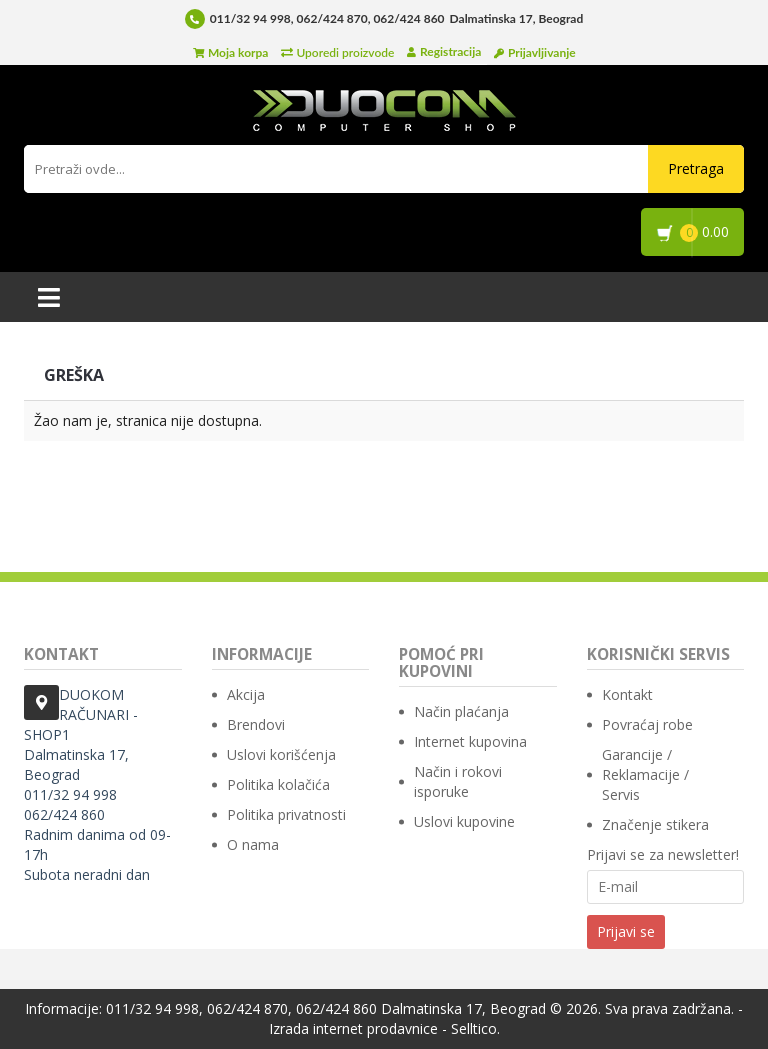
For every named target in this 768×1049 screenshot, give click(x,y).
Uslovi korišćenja (281, 754)
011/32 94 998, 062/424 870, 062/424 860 (327, 18)
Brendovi (256, 724)
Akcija (246, 694)
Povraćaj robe (647, 724)
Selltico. (475, 1028)
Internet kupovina (470, 741)
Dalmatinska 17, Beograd (463, 1008)
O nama (253, 844)
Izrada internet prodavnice (353, 1028)
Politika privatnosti (286, 814)
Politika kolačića (278, 784)
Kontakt (627, 694)
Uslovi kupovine (464, 821)
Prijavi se (626, 931)
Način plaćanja (461, 711)
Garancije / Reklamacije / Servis (645, 774)
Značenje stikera (655, 824)
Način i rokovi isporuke (458, 781)
